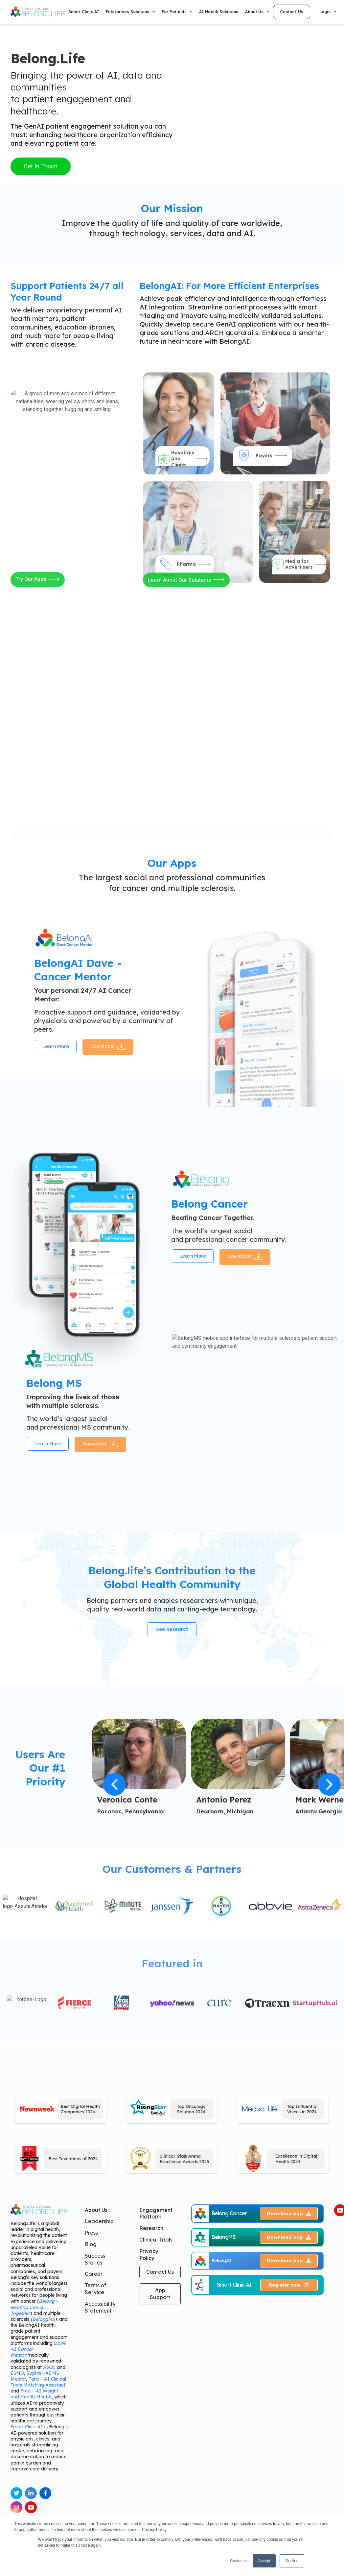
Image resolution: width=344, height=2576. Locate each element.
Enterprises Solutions (130, 11)
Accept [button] (264, 2561)
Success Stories (95, 2262)
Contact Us (160, 2275)
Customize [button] (239, 2561)
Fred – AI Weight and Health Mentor (34, 2397)
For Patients (177, 11)
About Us (257, 11)
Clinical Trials (155, 2243)
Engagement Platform (155, 2216)
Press (91, 2236)
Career (94, 2277)
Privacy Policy (148, 2258)
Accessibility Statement (100, 2311)
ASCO (49, 2370)
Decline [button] (291, 2561)
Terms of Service (95, 2292)
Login (327, 11)
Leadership (99, 2224)
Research (151, 2231)
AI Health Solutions (218, 11)
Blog (91, 2248)
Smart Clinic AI (83, 11)
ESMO (17, 2376)
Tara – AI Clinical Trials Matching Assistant (38, 2386)
